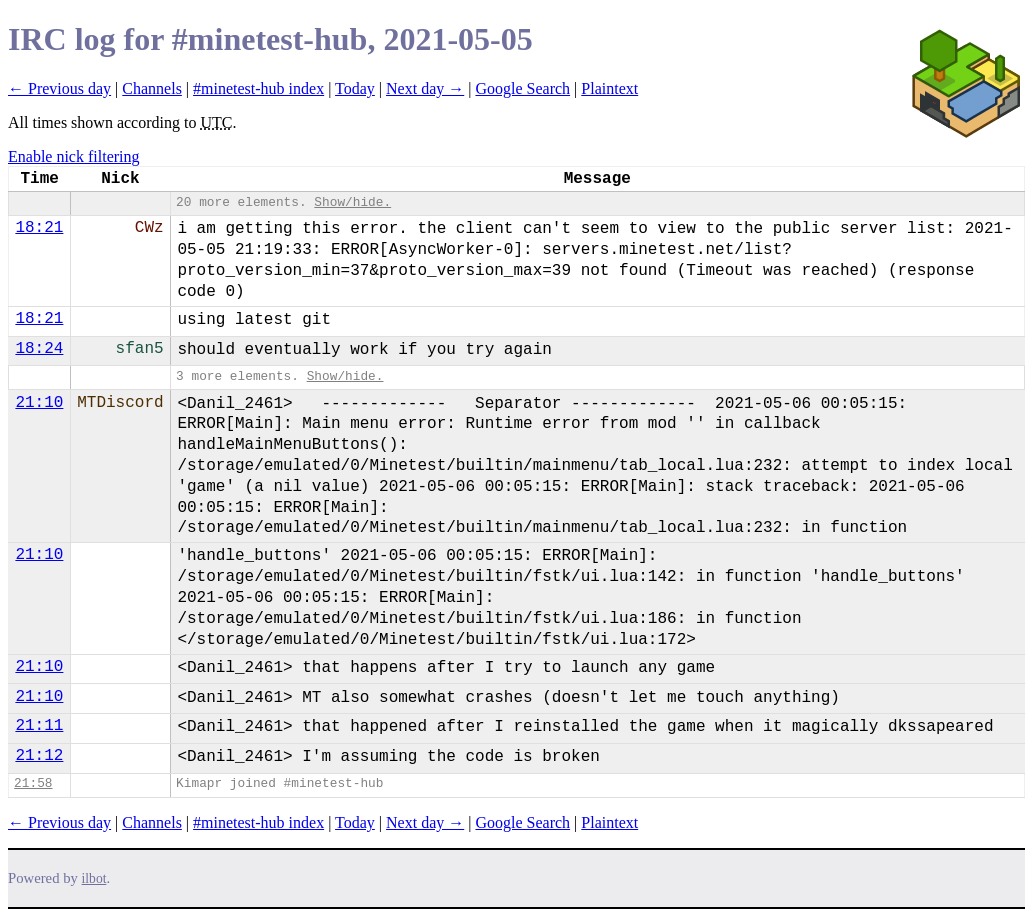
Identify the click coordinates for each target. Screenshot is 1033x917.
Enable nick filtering (74, 156)
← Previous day (59, 88)
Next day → (425, 88)
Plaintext (609, 88)
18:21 (39, 228)
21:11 (39, 726)
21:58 (33, 783)
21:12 (39, 756)
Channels (152, 88)
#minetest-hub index (258, 88)
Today (355, 88)
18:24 (39, 349)
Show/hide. (352, 202)
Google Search (522, 88)
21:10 (39, 403)
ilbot (94, 878)
